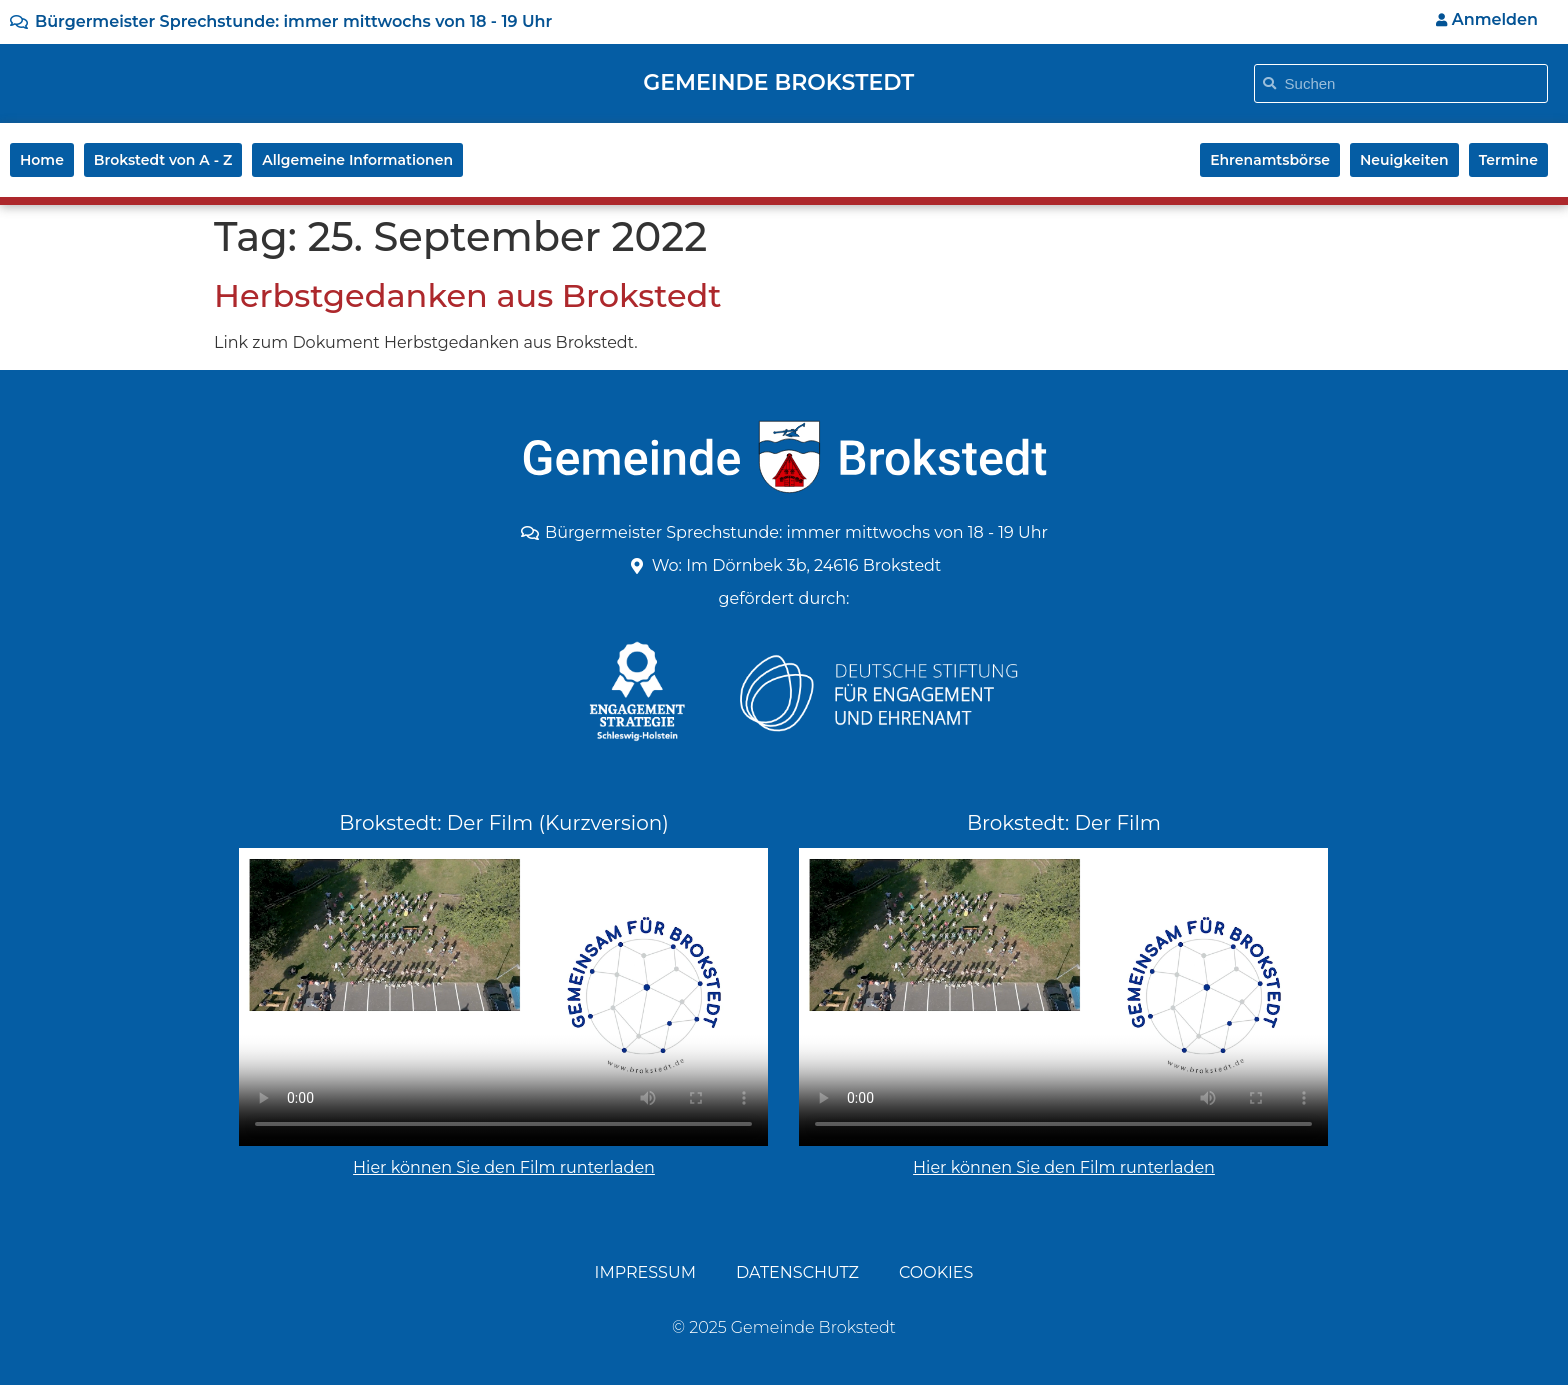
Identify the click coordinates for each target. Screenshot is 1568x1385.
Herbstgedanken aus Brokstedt (468, 295)
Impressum (645, 1272)
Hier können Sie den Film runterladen (504, 1167)
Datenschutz (797, 1272)
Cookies (936, 1272)
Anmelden (1487, 19)
